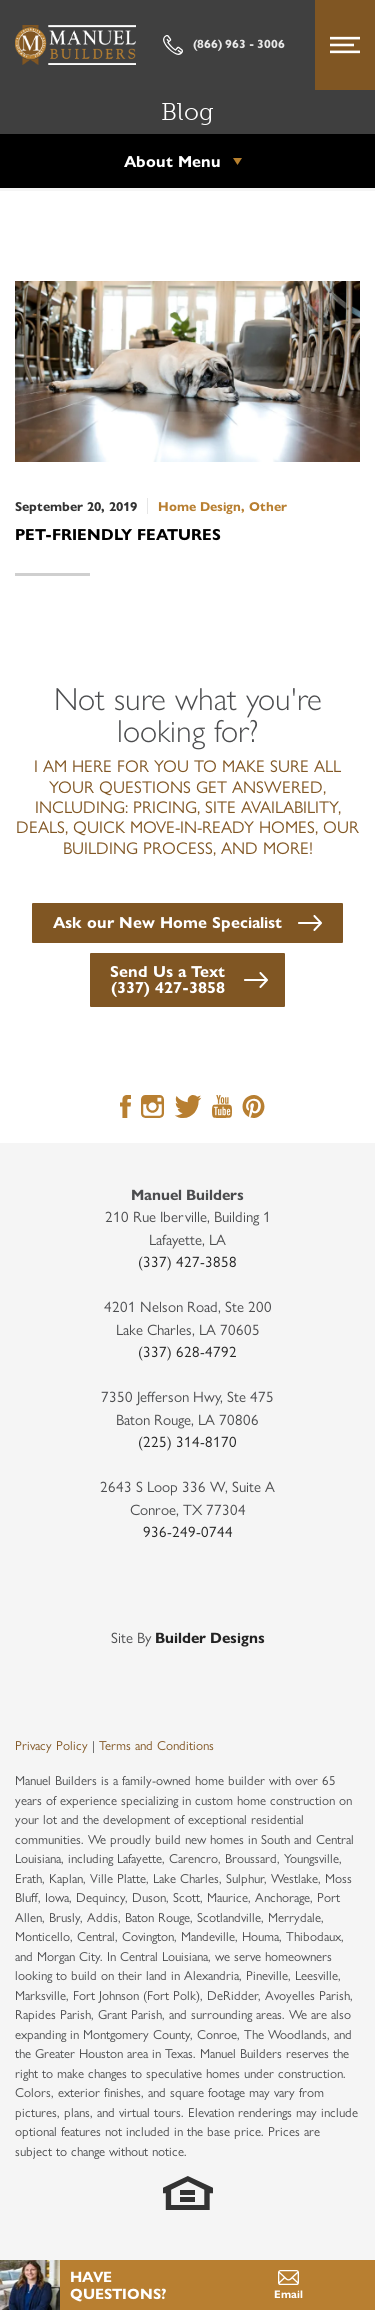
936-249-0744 (188, 1530)
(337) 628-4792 (187, 1350)
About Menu (172, 160)
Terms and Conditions (156, 1744)
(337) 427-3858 (187, 1260)
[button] (187, 920)
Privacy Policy (51, 1744)
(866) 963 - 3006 (224, 45)
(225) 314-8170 (187, 1440)
